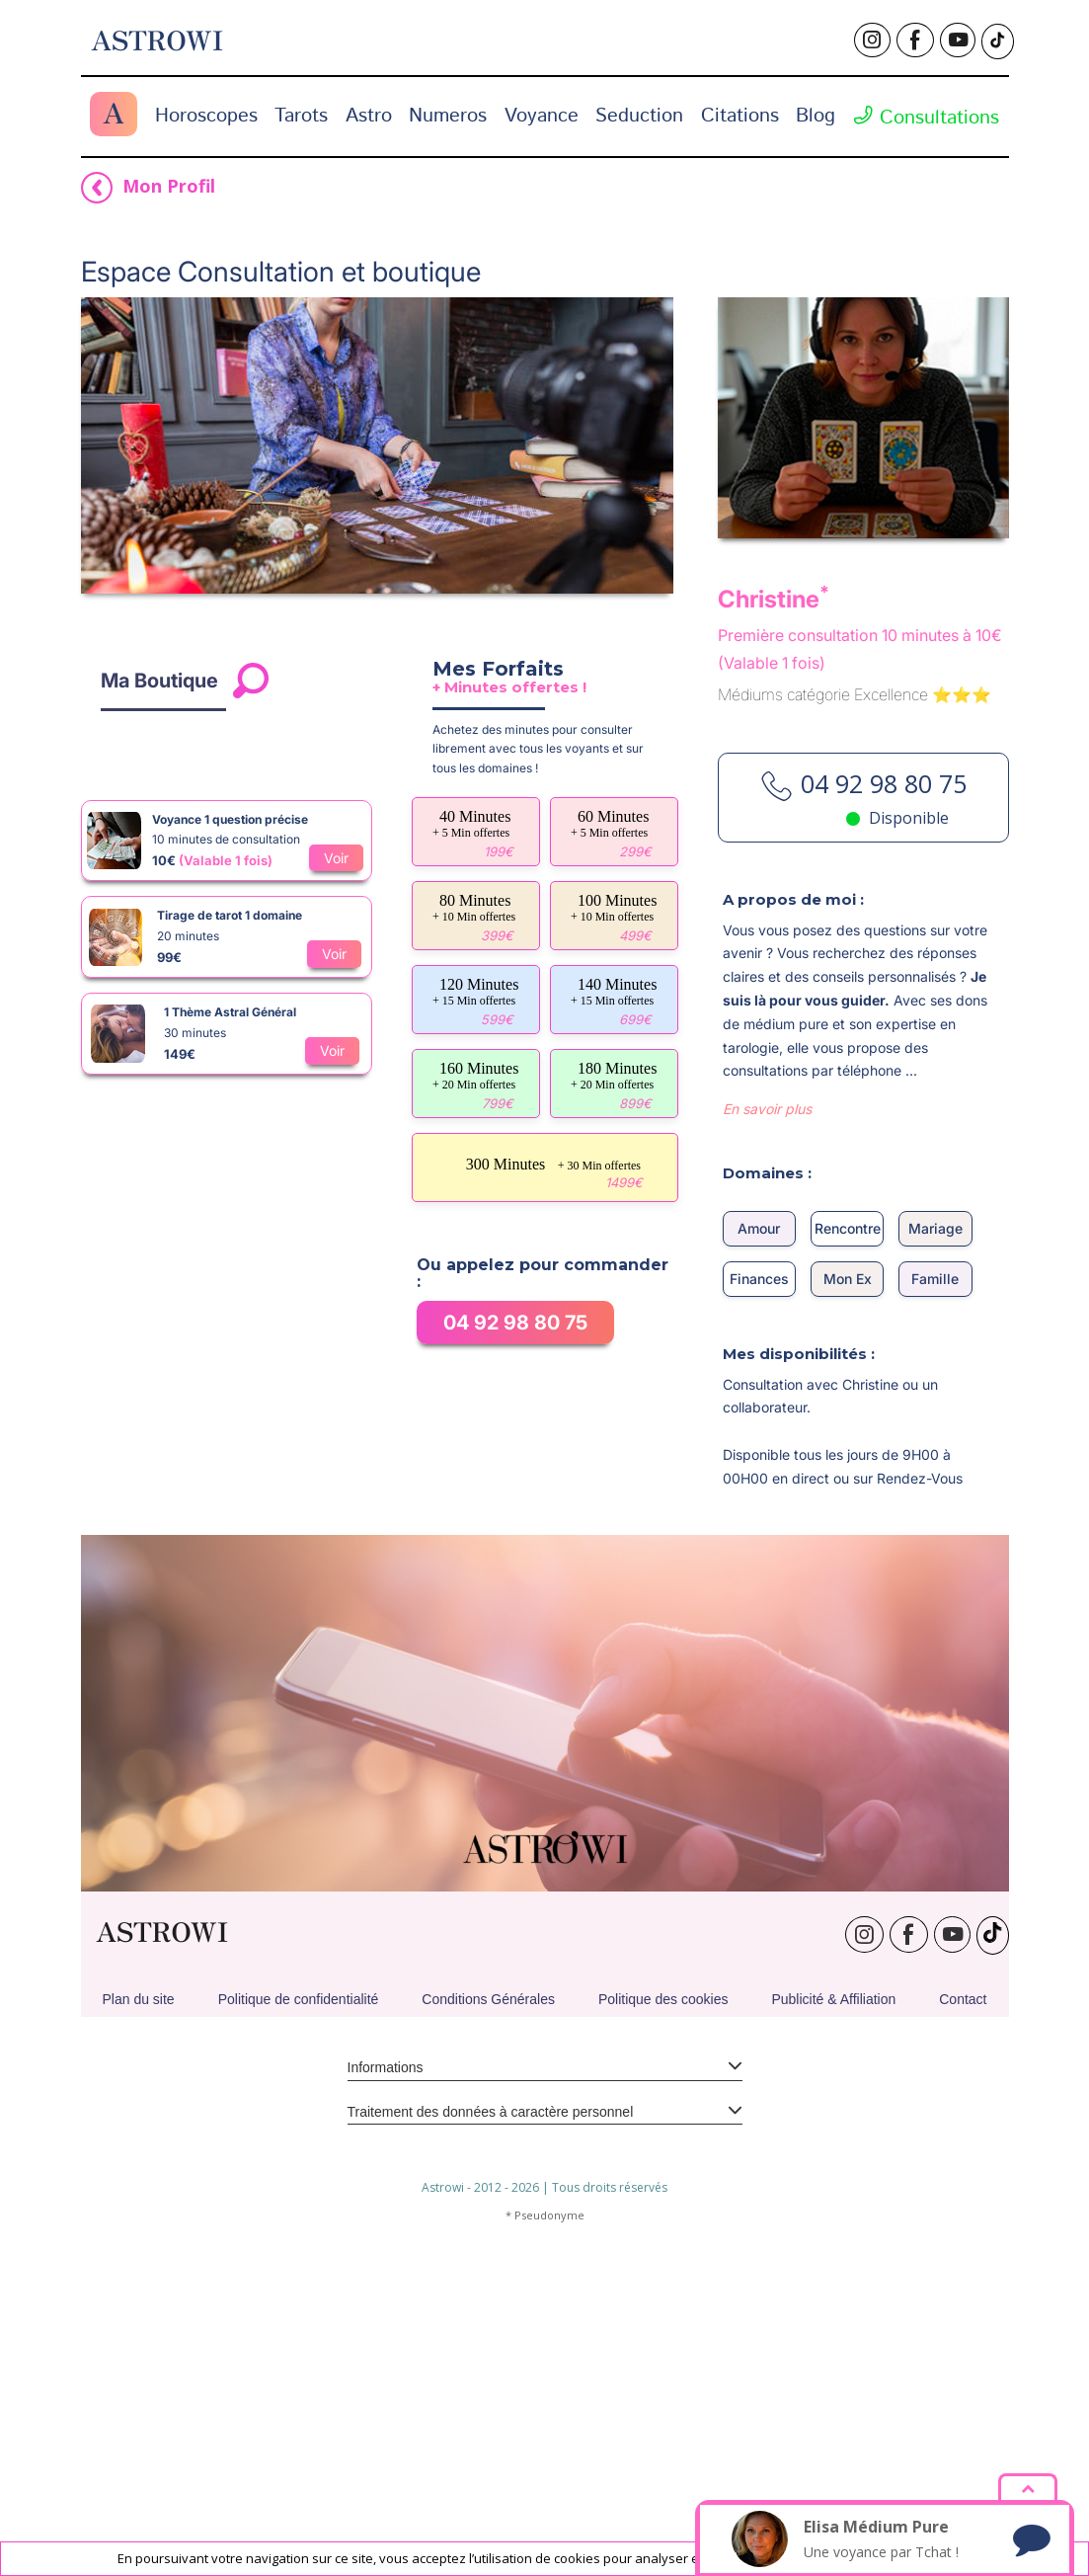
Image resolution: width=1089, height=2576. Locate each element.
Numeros (448, 116)
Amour (759, 1524)
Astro (369, 116)
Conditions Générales (488, 2295)
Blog (815, 116)
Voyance (542, 116)
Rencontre (848, 1524)
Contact (962, 2295)
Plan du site (138, 2295)
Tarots (301, 116)
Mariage (935, 1524)
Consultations (926, 118)
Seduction (639, 116)
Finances (759, 1575)
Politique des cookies (663, 2295)
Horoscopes (206, 116)
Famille (935, 1575)
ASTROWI (162, 2229)
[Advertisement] (545, 306)
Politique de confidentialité (298, 2295)
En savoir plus (767, 1405)
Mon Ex (847, 1575)
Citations (740, 116)
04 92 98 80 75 (515, 1619)
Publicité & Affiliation (833, 2295)
